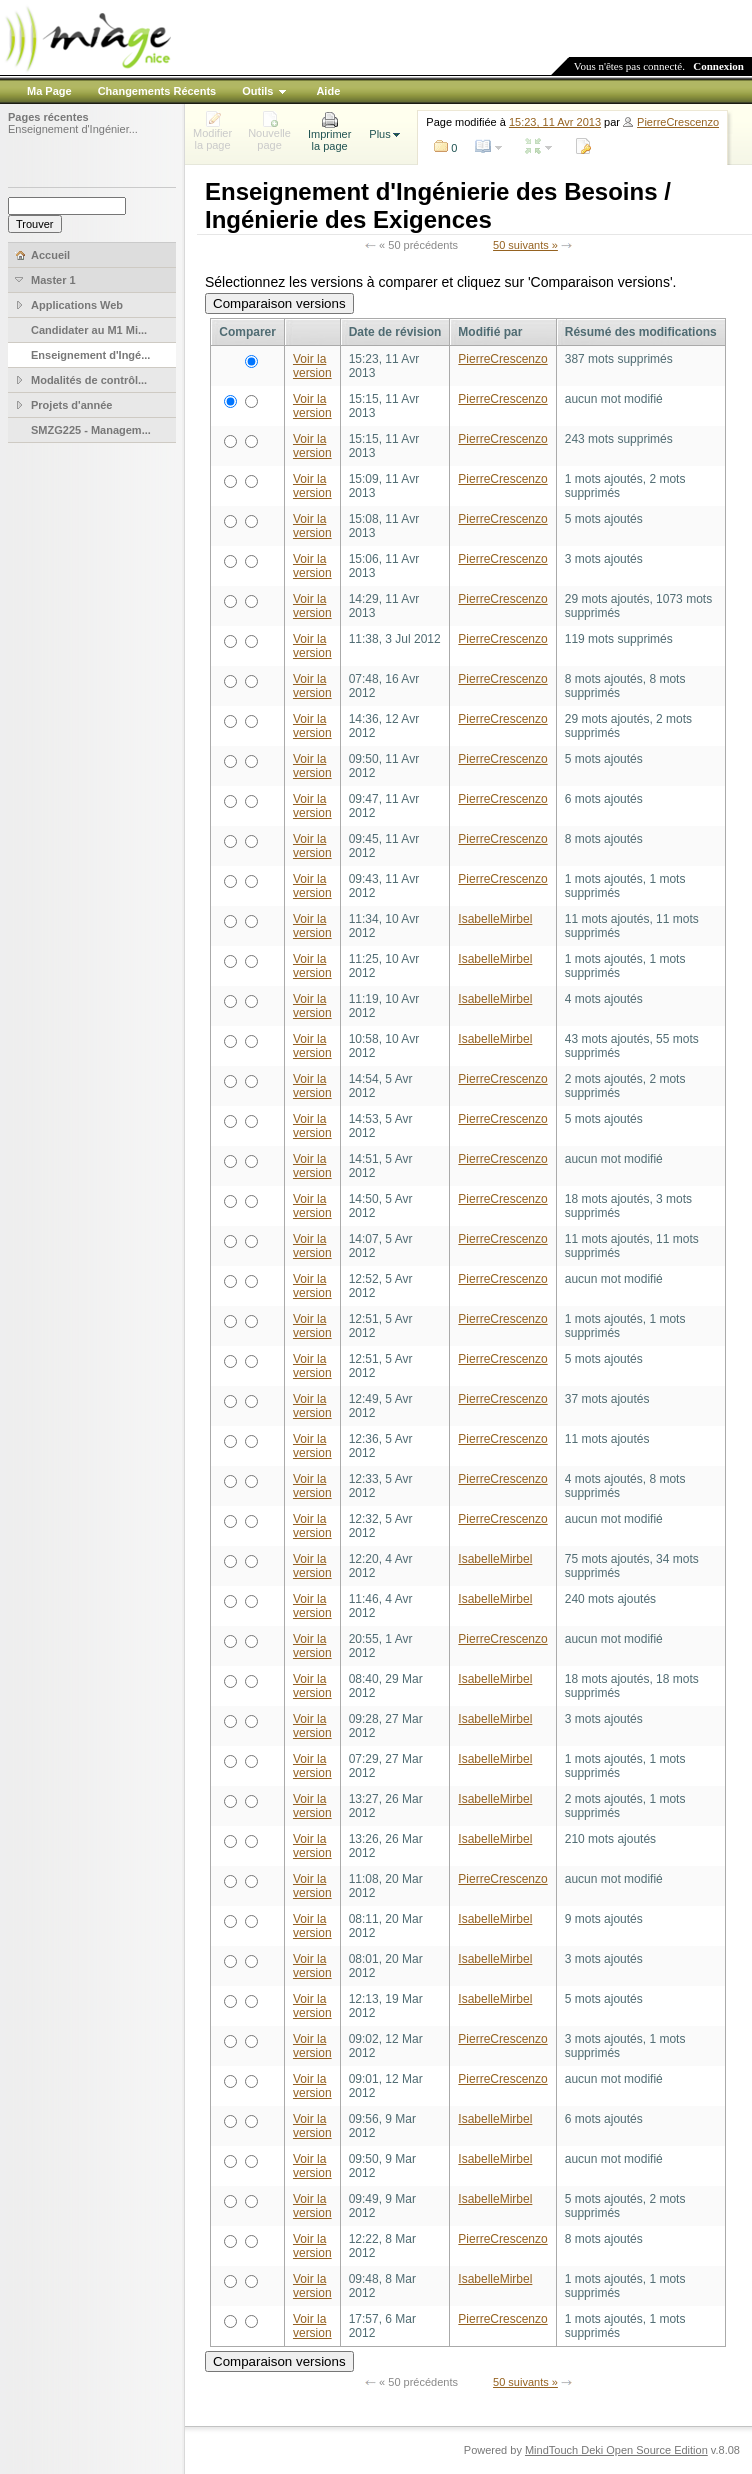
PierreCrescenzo (678, 122)
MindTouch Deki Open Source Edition (616, 2450)
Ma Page (49, 91)
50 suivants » (525, 245)
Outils (257, 91)
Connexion (718, 66)
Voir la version (312, 366)
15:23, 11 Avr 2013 (555, 122)
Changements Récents (157, 91)
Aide (328, 91)
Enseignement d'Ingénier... (73, 129)
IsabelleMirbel (495, 919)
